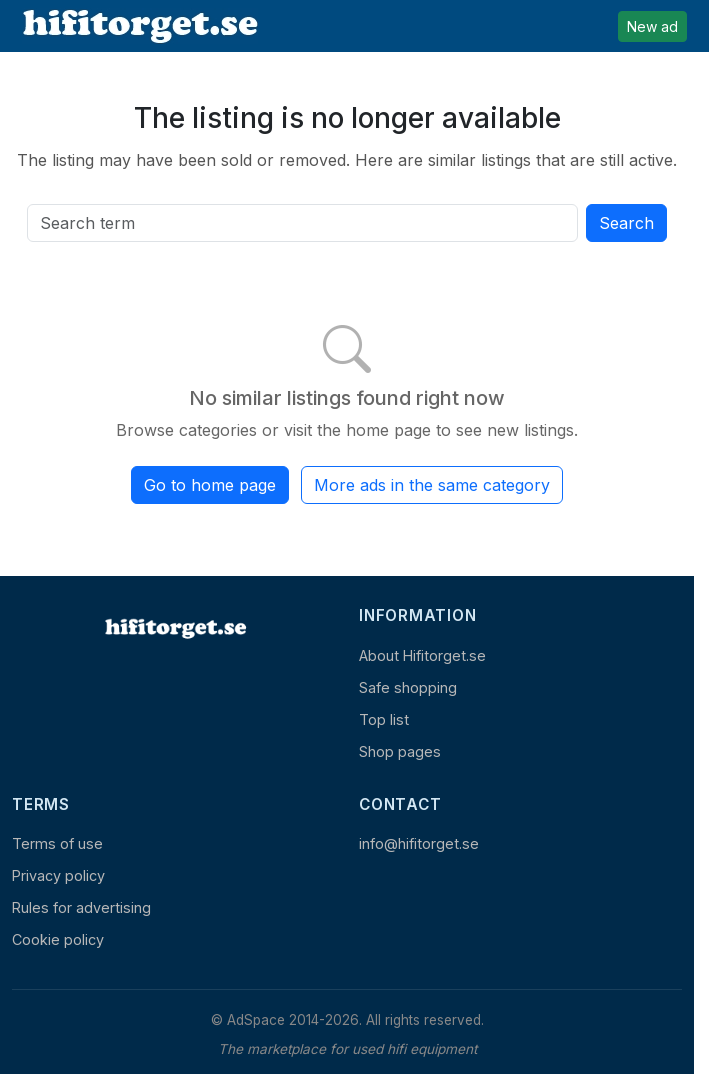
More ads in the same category (432, 485)
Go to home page (210, 485)
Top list (384, 719)
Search (626, 223)
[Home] (174, 628)
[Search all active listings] (302, 223)
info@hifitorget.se (419, 843)
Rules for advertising (81, 907)
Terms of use (57, 843)
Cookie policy (58, 939)
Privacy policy (58, 875)
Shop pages (400, 751)
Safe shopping (408, 687)
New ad (652, 26)
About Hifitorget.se (422, 655)
